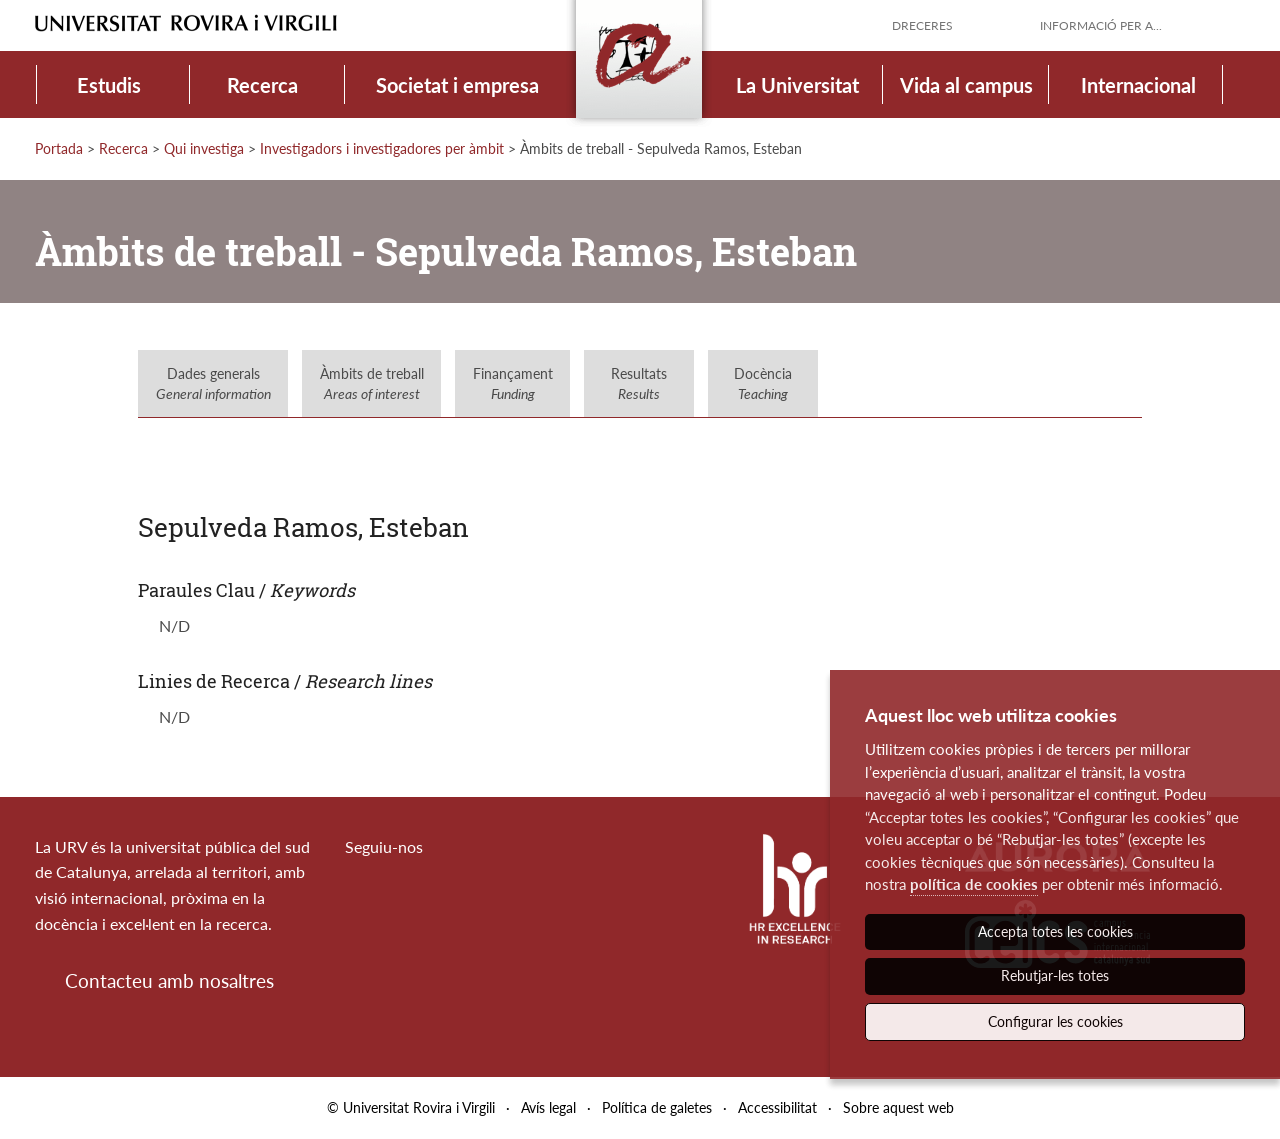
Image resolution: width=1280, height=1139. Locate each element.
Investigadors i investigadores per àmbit (382, 148)
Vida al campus (966, 85)
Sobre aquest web (898, 1107)
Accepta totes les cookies (1055, 931)
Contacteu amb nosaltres (169, 980)
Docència (763, 383)
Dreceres (922, 25)
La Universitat (797, 85)
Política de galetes (657, 1107)
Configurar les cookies (1055, 1021)
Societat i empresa (457, 85)
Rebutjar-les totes (1055, 975)
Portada (59, 148)
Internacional (1138, 85)
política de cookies (974, 884)
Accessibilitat (777, 1107)
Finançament (513, 383)
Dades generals (213, 383)
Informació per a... (1101, 25)
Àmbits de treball (372, 383)
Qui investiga (204, 148)
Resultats (639, 383)
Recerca (262, 85)
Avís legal (548, 1107)
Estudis (109, 85)
